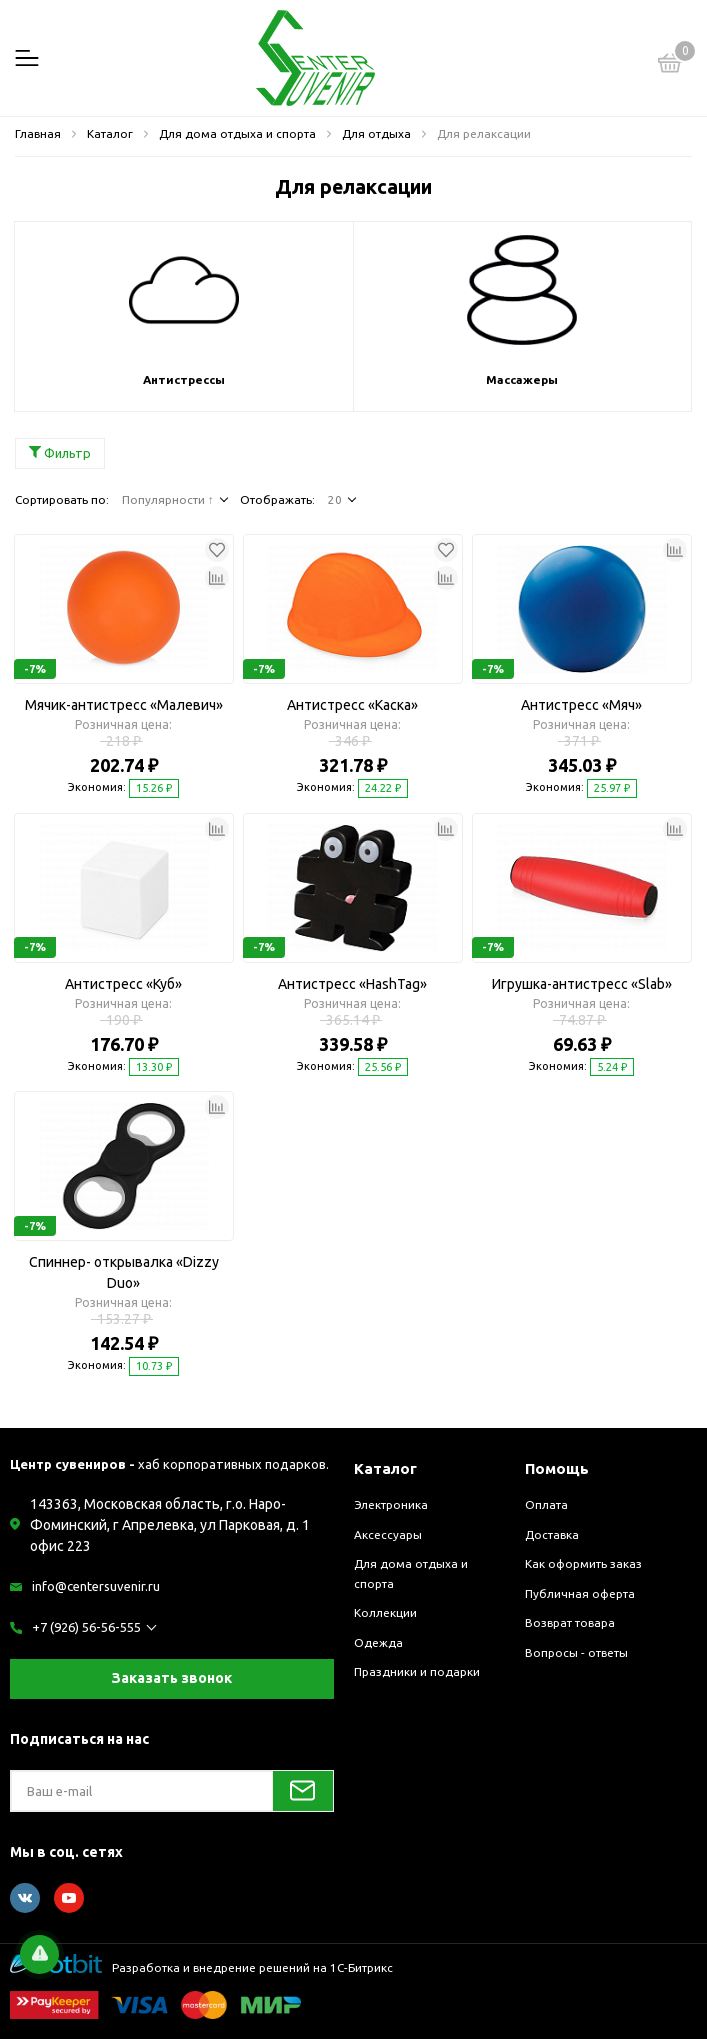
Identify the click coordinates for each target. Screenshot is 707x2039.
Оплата (546, 1504)
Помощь (557, 1468)
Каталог (385, 1468)
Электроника (391, 1504)
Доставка (552, 1534)
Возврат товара (570, 1622)
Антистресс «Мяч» (581, 705)
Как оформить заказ (583, 1563)
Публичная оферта (580, 1593)
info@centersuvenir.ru (96, 1586)
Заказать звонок (172, 1678)
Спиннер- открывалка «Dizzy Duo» (124, 1272)
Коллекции (385, 1612)
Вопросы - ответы (576, 1652)
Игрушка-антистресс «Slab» (582, 984)
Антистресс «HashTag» (352, 984)
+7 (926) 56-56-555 (86, 1627)
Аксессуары (388, 1534)
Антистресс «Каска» (352, 705)
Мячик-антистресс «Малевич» (124, 705)
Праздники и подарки (417, 1671)
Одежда (378, 1642)
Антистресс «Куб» (123, 984)
